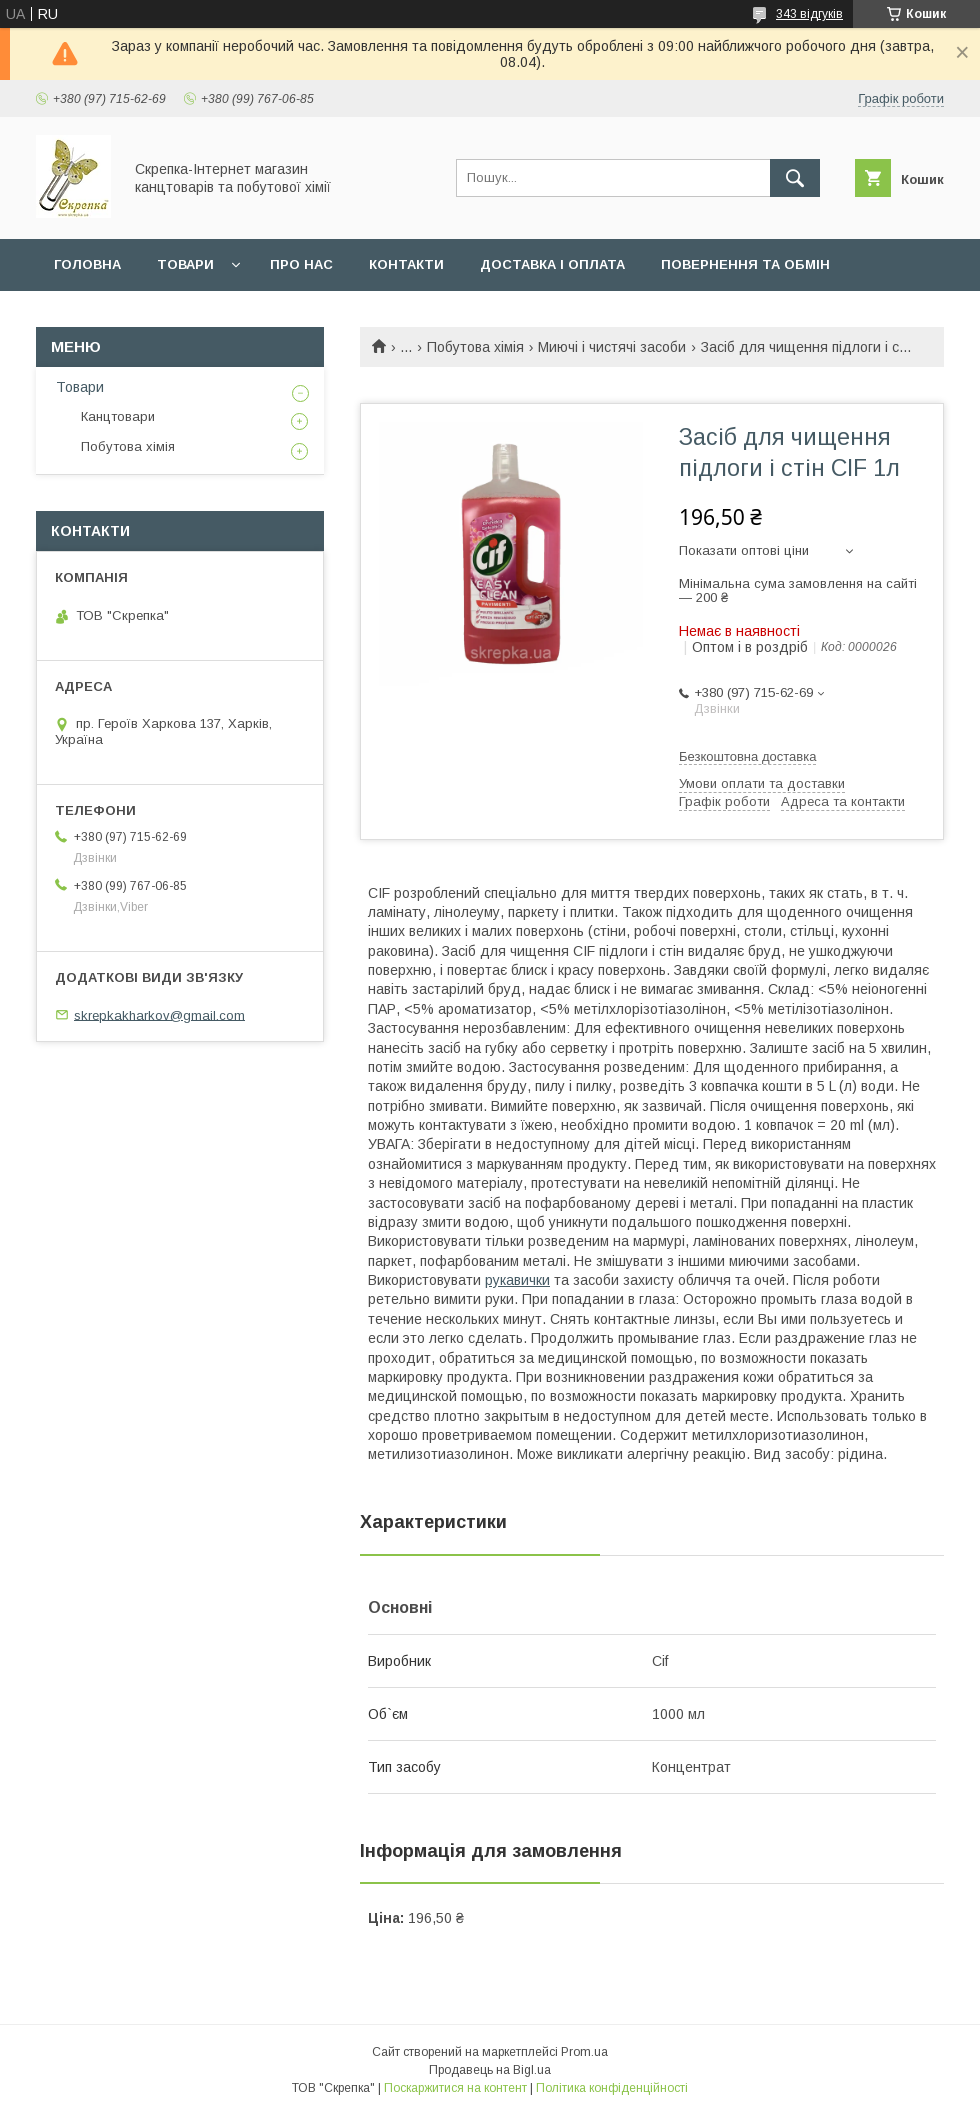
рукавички (517, 1280)
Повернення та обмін (745, 264)
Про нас (301, 264)
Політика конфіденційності (612, 2088)
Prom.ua (584, 2052)
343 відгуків (809, 14)
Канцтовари (118, 416)
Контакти (406, 264)
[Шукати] (795, 178)
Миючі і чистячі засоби (612, 347)
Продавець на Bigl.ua (490, 2070)
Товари (185, 264)
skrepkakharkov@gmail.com (159, 1014)
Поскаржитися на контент (455, 2088)
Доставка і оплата (552, 264)
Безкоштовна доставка (747, 756)
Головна (87, 264)
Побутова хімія (475, 347)
